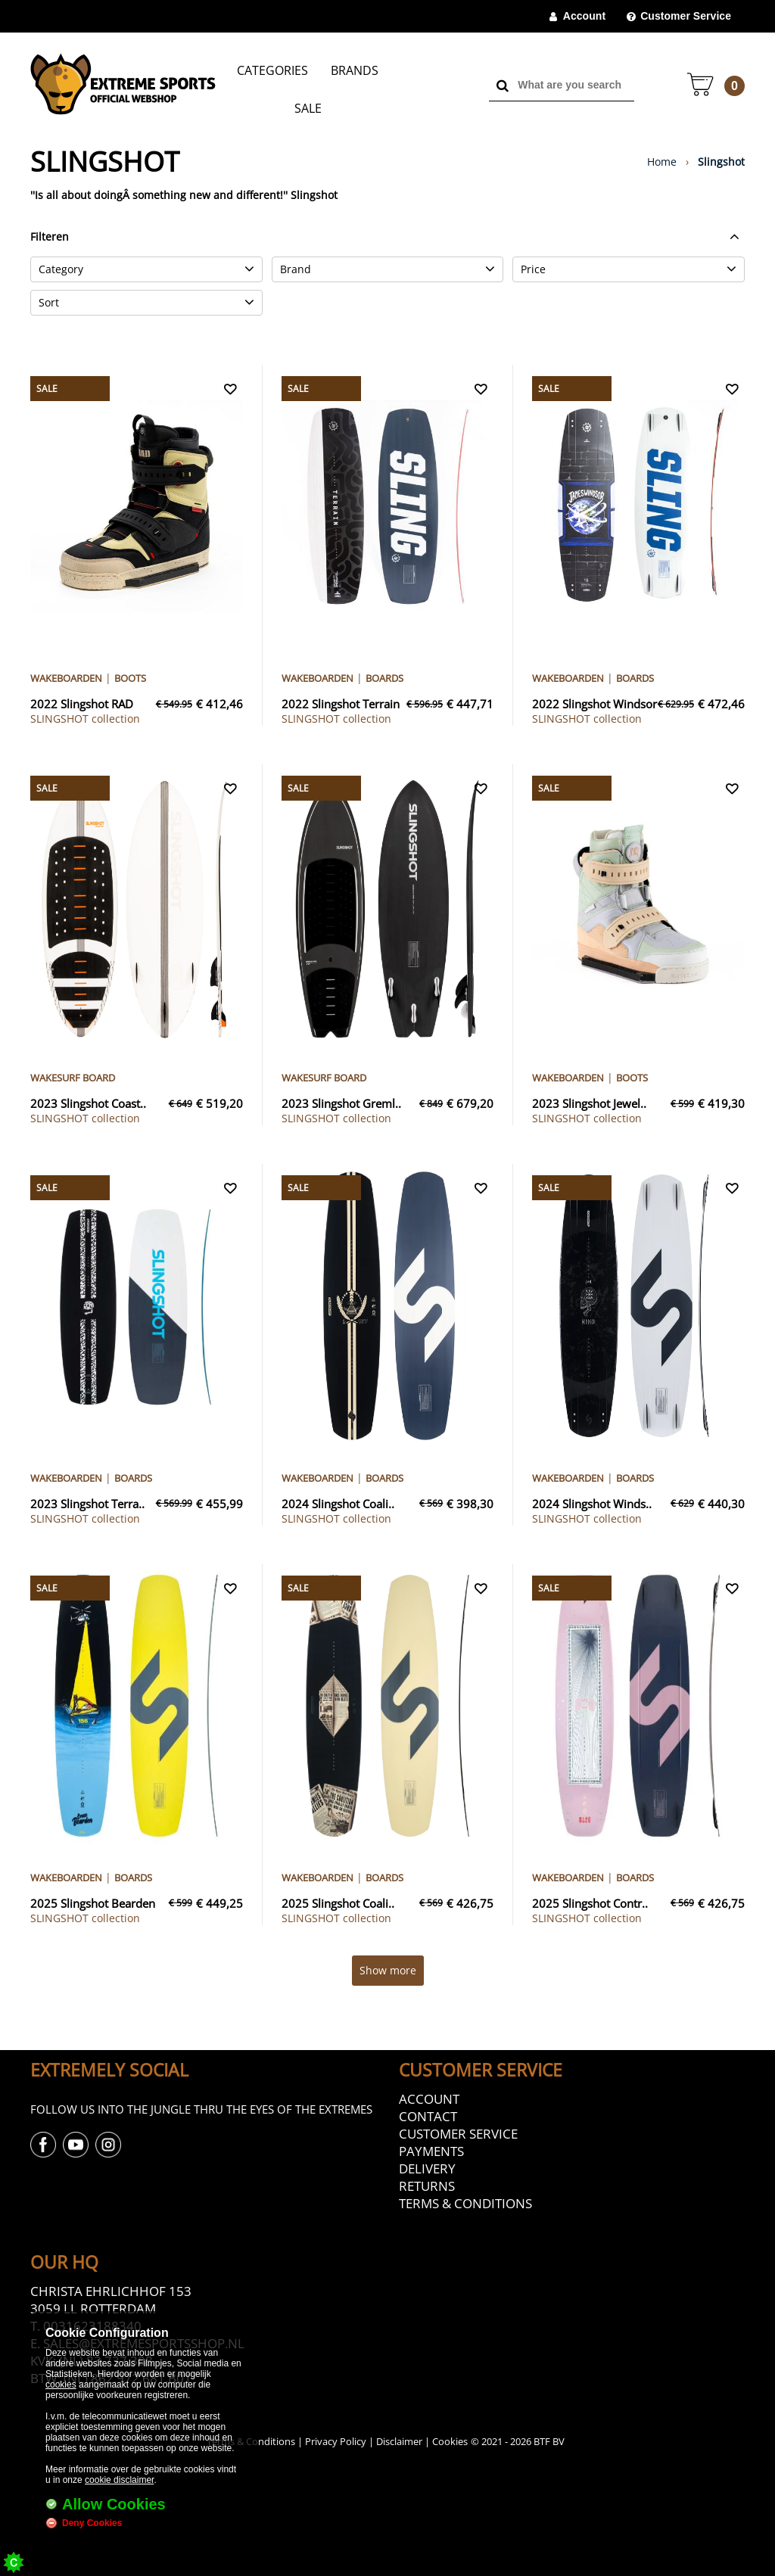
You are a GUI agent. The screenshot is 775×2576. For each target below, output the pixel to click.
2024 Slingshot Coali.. (338, 1503)
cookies (60, 2384)
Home (662, 161)
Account (584, 16)
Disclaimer (399, 2441)
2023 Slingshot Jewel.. (589, 1103)
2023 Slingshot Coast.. (88, 1103)
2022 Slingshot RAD (81, 703)
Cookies (450, 2441)
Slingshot (721, 161)
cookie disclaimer (119, 2480)
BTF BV (549, 2441)
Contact (428, 2116)
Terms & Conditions (465, 2203)
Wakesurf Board (72, 1077)
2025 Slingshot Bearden (92, 1903)
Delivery (427, 2168)
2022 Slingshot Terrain (341, 703)
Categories (272, 70)
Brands (354, 70)
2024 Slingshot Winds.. (592, 1503)
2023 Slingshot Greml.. (341, 1103)
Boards (384, 678)
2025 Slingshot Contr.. (590, 1903)
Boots (130, 678)
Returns (427, 2186)
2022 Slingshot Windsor (594, 703)
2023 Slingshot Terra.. (87, 1503)
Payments (431, 2151)
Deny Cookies (92, 2523)
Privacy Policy (335, 2441)
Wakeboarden (66, 678)
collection (85, 718)
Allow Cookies (114, 2504)
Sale (308, 108)
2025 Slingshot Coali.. (338, 1903)
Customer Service (685, 16)
